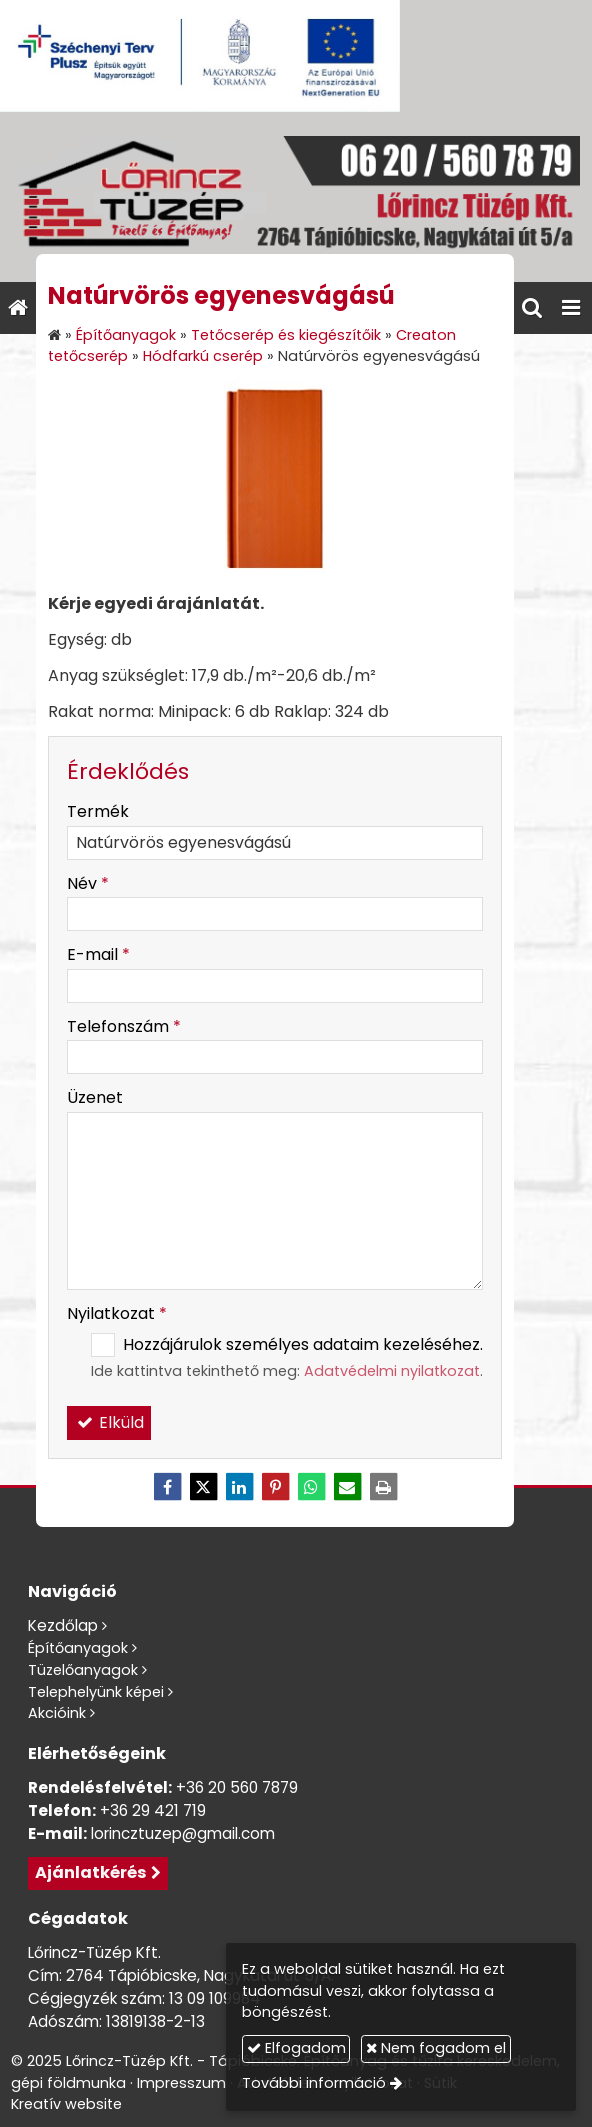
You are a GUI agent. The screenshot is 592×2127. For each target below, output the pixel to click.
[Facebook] (167, 1487)
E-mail (98, 954)
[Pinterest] (275, 1487)
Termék (98, 811)
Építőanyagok (78, 1648)
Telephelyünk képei (96, 1692)
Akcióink (57, 1713)
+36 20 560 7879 (237, 1787)
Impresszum (181, 2083)
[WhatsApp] (311, 1487)
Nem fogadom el (436, 2048)
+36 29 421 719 (153, 1810)
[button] (571, 308)
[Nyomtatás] (383, 1487)
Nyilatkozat (117, 1313)
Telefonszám (124, 1026)
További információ (314, 2083)
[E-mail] (347, 1487)
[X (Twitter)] (203, 1487)
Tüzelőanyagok (83, 1670)
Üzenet (95, 1097)
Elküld (109, 1422)
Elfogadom (296, 2048)
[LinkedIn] (239, 1487)
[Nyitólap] (296, 197)
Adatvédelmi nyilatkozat (392, 1371)
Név (88, 883)
